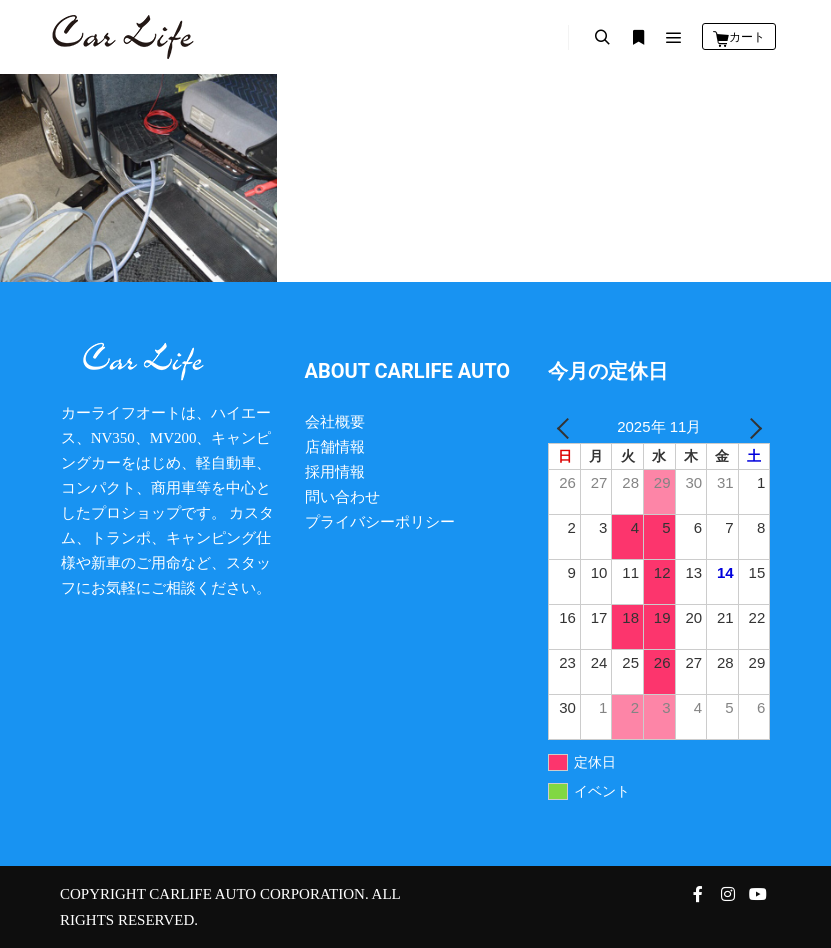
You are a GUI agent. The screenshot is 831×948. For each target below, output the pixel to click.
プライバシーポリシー (380, 522)
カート (747, 37)
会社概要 (335, 422)
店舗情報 (335, 447)
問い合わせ (342, 497)
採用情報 (335, 472)
